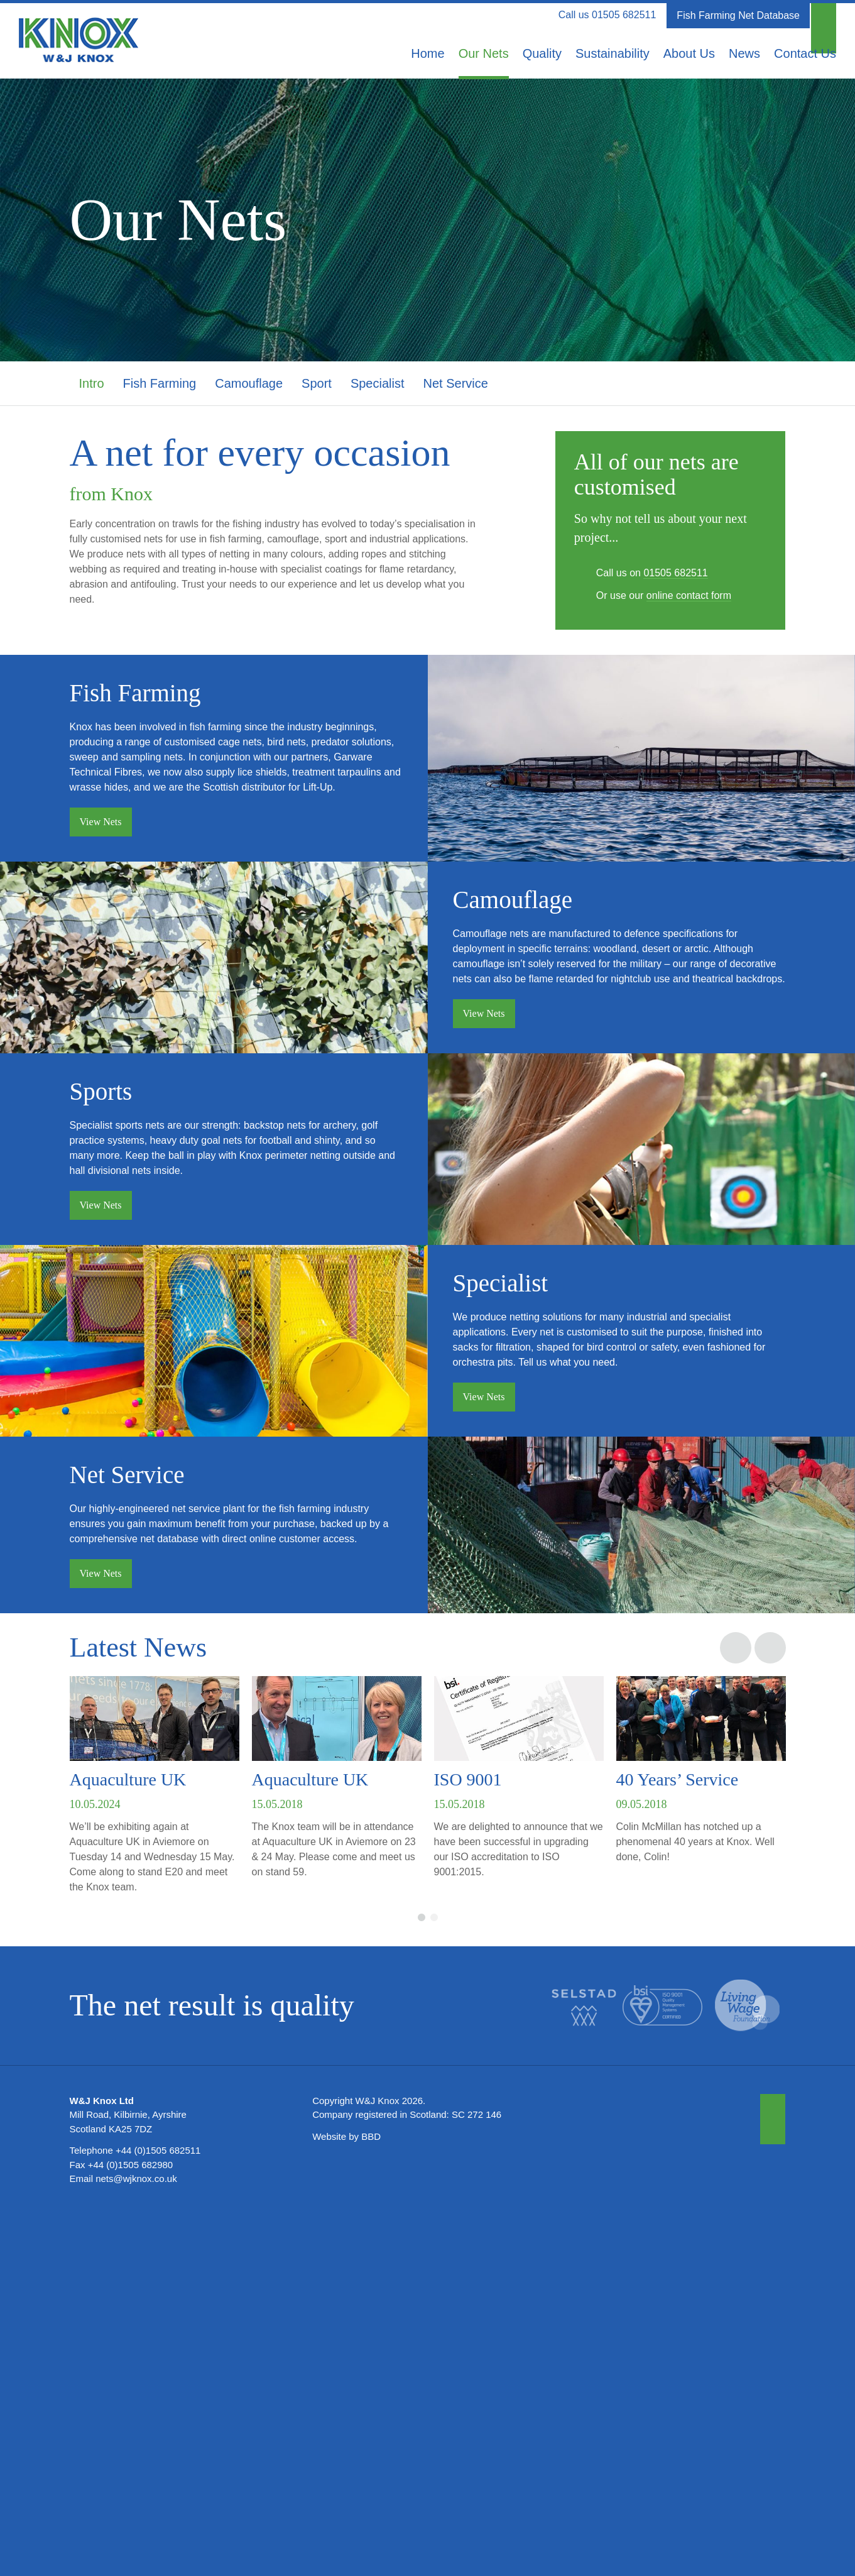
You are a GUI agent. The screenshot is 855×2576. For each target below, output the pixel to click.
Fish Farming (160, 383)
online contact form (688, 595)
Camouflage (249, 383)
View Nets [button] (101, 850)
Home (427, 53)
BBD (371, 2497)
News (744, 53)
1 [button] (421, 2279)
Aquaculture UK (128, 2141)
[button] (823, 15)
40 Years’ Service (677, 2141)
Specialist (378, 383)
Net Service (455, 383)
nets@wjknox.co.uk (136, 2540)
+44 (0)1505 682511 (158, 2511)
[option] (154, 2151)
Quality (542, 53)
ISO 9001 (468, 2141)
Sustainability (612, 53)
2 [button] (434, 2279)
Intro (91, 383)
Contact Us (805, 53)
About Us (689, 53)
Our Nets (484, 53)
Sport (317, 383)
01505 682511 (624, 14)
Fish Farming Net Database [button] (738, 15)
